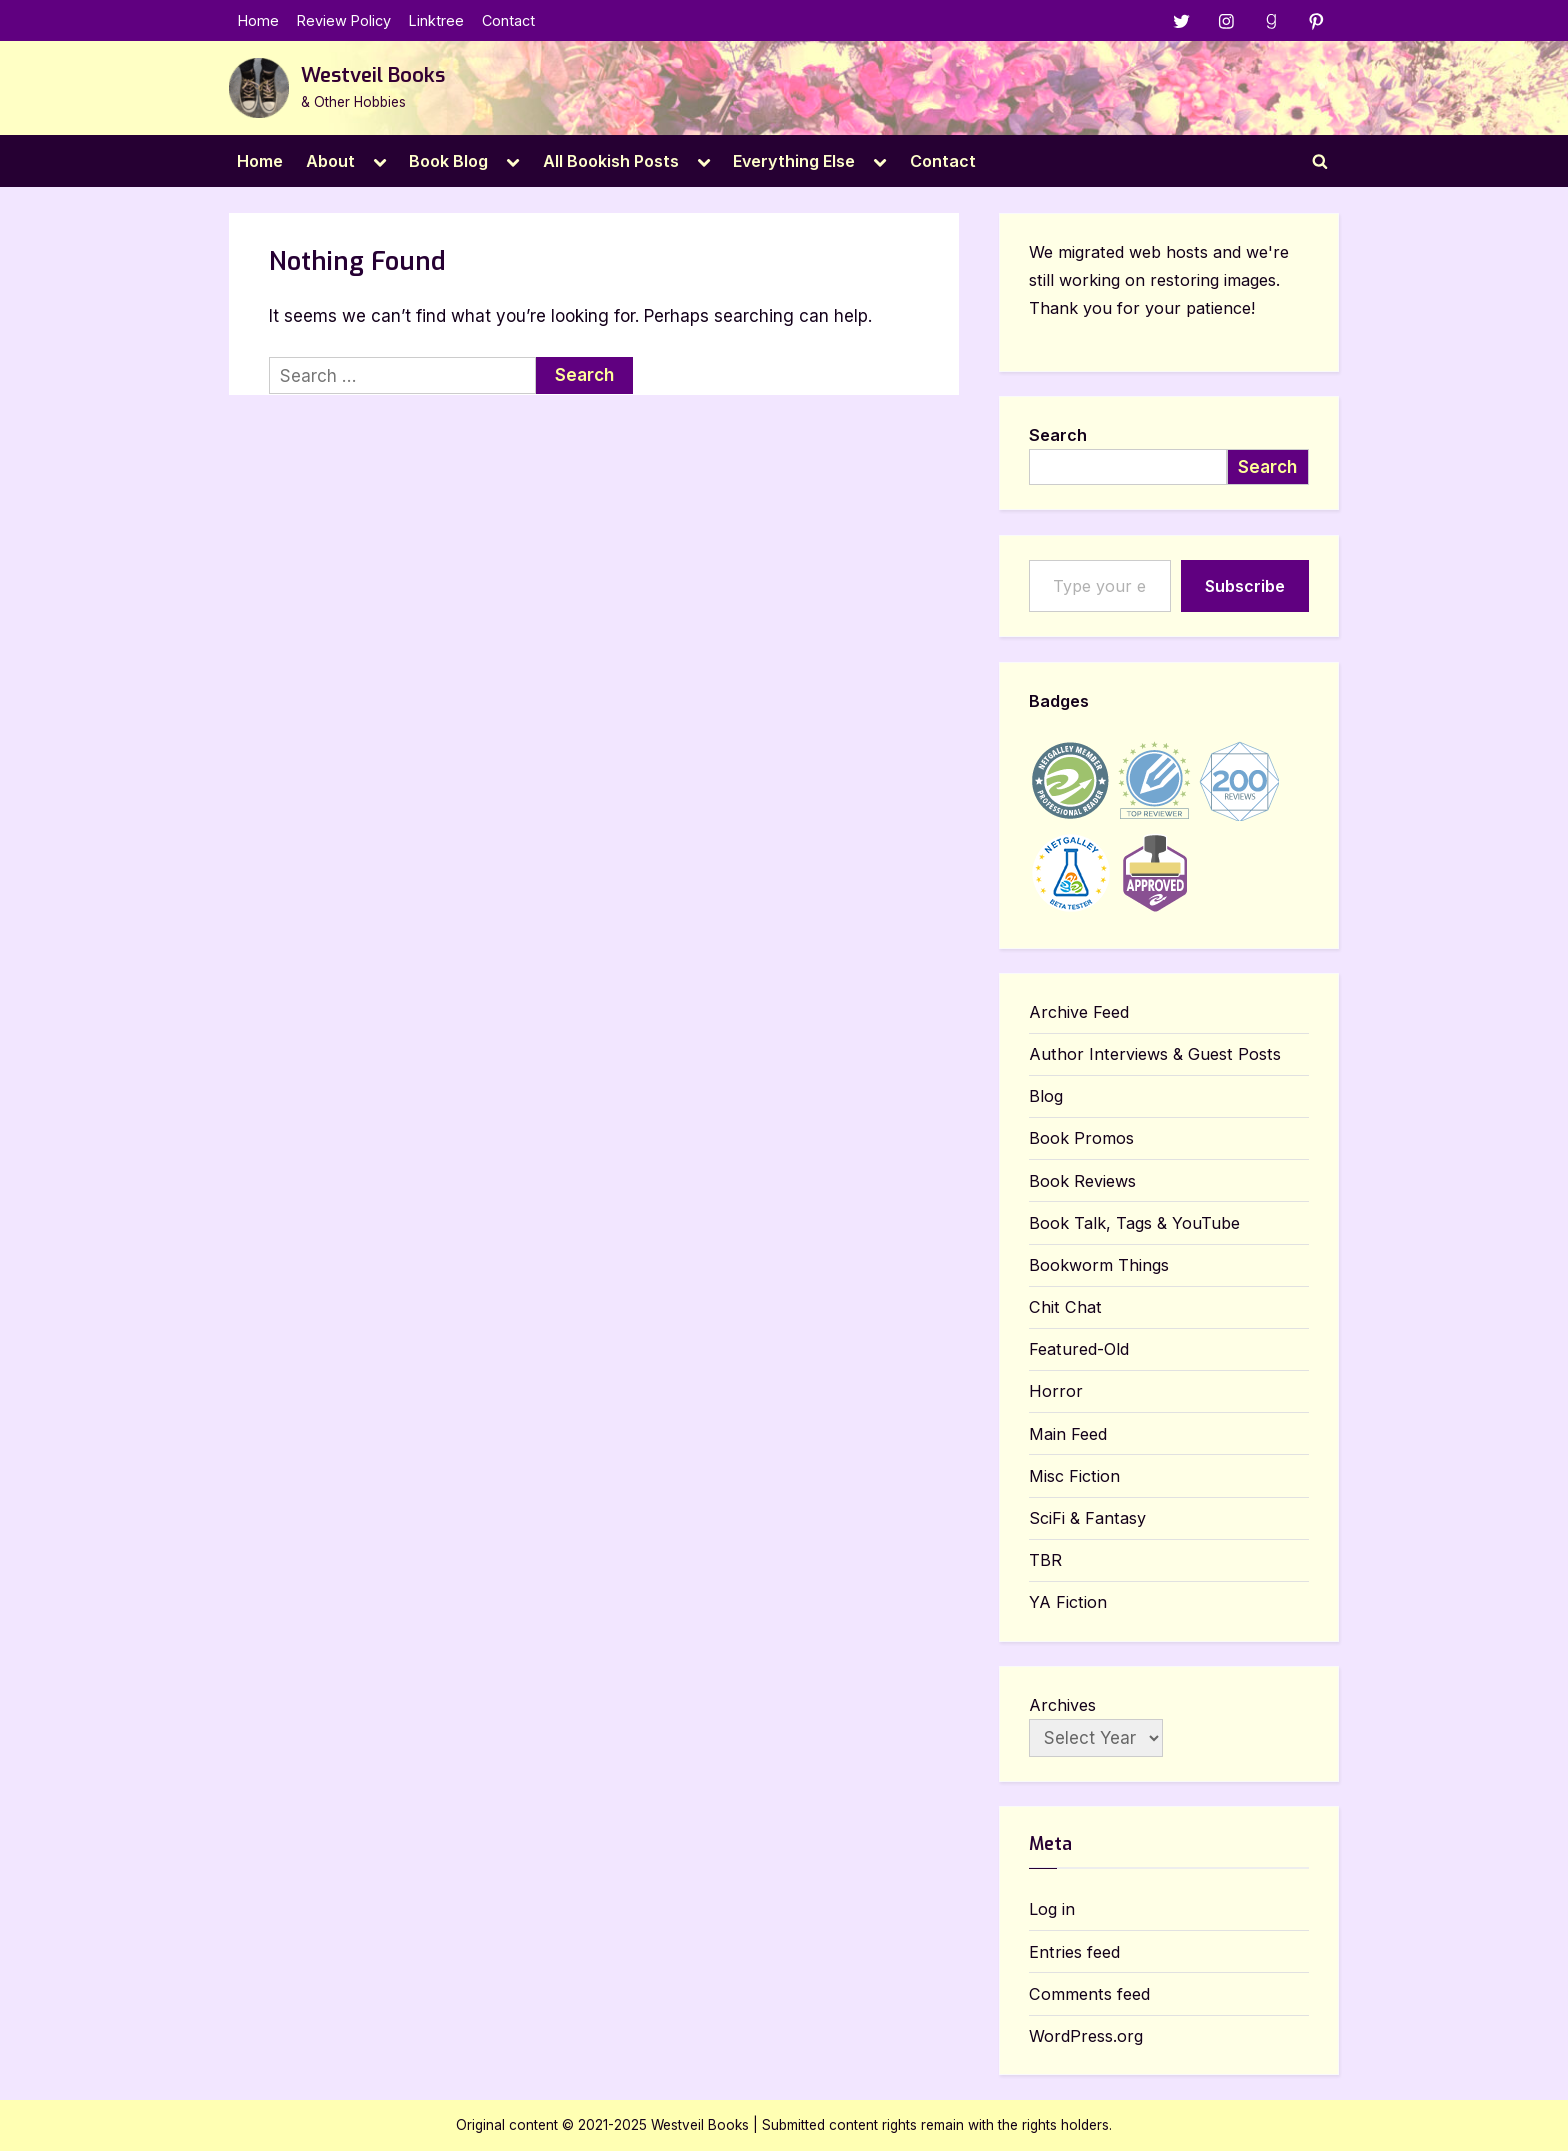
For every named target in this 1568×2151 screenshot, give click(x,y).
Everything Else (794, 161)
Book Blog (448, 161)
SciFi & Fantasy (1087, 1518)
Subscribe (1245, 586)
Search (1058, 435)
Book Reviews (1082, 1181)
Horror (1056, 1392)
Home (258, 20)
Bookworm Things (1099, 1265)
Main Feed (1068, 1434)
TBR (1045, 1560)
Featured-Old (1079, 1350)
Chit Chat (1065, 1307)
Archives (1062, 1705)
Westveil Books (373, 75)
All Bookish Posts (611, 161)
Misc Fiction (1074, 1476)
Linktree (436, 20)
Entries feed (1074, 1952)
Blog (1046, 1097)
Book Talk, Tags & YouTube (1134, 1223)
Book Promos (1081, 1139)
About (330, 161)
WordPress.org (1086, 2036)
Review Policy (344, 20)
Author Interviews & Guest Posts (1155, 1054)
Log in (1052, 1910)
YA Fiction (1068, 1603)
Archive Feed (1079, 1012)
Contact (508, 20)
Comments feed (1089, 1994)
